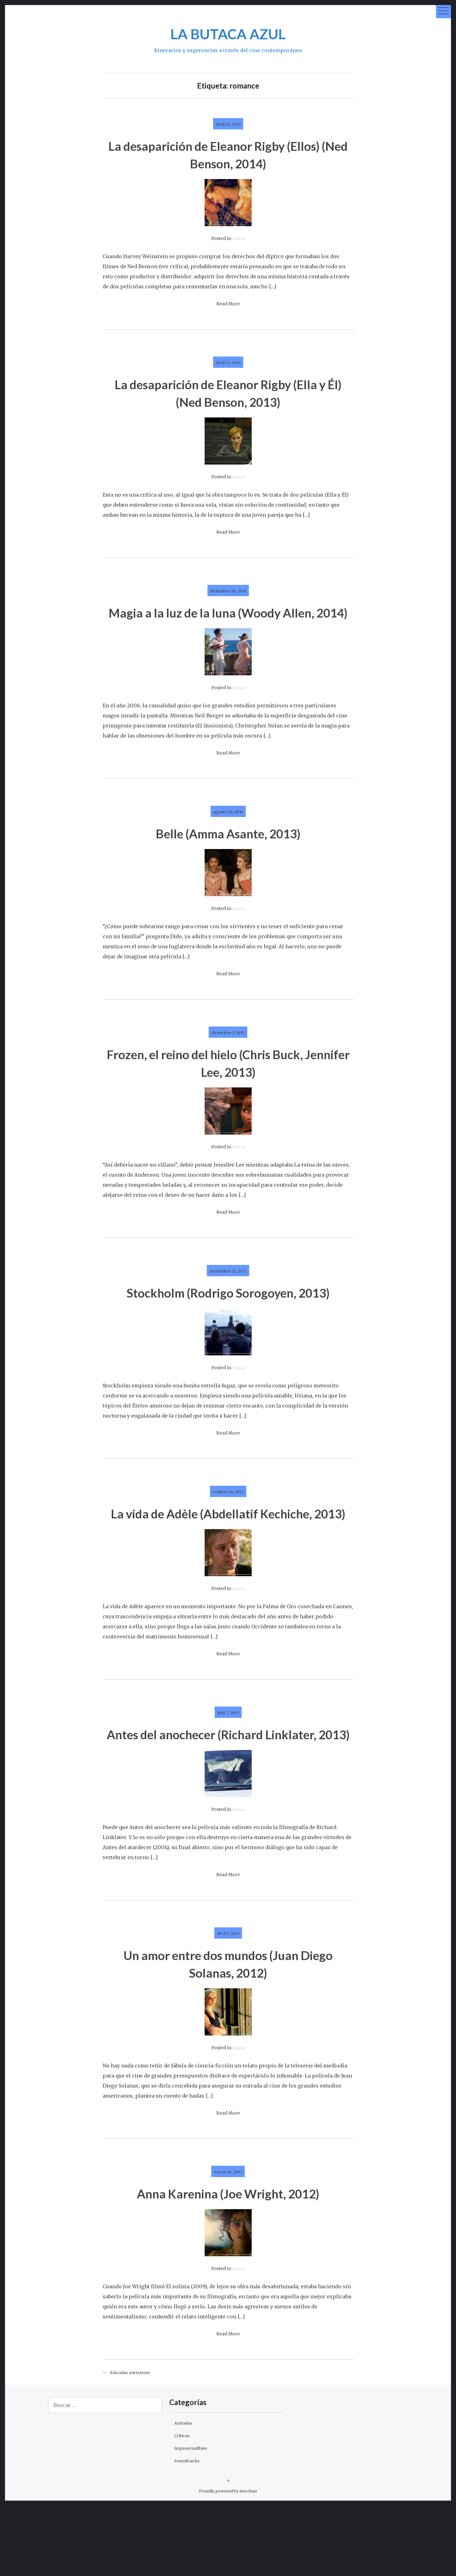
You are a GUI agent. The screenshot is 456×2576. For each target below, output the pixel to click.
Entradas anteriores (135, 2442)
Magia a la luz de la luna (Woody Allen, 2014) (228, 620)
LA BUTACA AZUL (228, 32)
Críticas (238, 238)
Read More (228, 304)
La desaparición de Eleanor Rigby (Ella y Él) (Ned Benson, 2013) (228, 392)
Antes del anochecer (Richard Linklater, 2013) (228, 1795)
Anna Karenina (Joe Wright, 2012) (228, 2263)
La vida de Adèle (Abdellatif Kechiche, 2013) (228, 1556)
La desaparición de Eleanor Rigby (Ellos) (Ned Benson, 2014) (228, 154)
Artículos (186, 2493)
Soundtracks (190, 2531)
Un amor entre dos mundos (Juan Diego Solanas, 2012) (228, 2033)
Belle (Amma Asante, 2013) (228, 850)
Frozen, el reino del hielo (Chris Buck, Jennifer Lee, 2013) (228, 1079)
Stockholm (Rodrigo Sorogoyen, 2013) (228, 1318)
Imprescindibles (195, 2518)
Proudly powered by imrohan (228, 2561)
